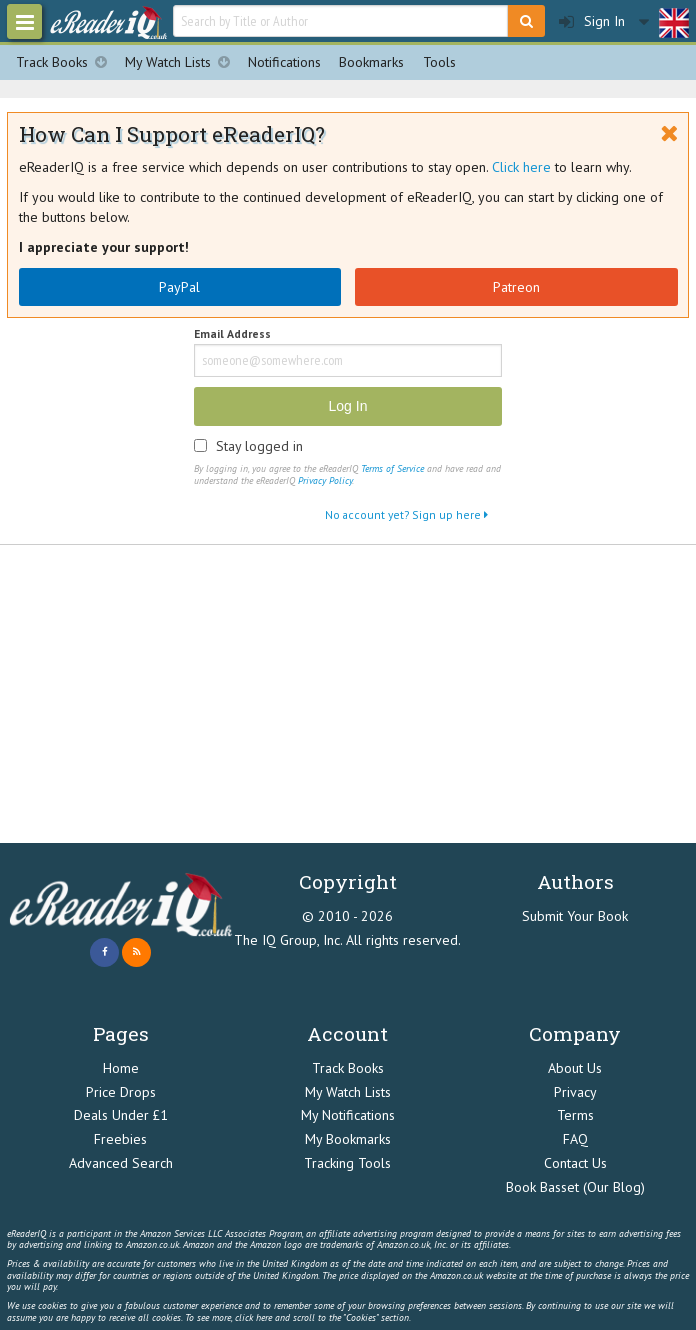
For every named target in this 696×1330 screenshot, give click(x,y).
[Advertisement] (348, 695)
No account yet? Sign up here (406, 514)
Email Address (232, 334)
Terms (575, 1115)
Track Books (66, 62)
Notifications (284, 62)
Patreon (516, 287)
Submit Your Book (575, 916)
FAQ (575, 1139)
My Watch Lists (182, 62)
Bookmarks (371, 62)
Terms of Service (392, 468)
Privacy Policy (325, 480)
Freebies (120, 1139)
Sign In (592, 21)
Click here (521, 167)
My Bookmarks (348, 1139)
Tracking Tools (347, 1163)
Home (121, 1068)
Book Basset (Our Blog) (575, 1187)
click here (253, 1317)
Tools (439, 62)
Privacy (575, 1092)
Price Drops (121, 1092)
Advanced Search (121, 1163)
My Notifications (348, 1115)
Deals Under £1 (121, 1115)
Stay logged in (259, 446)
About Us (575, 1068)
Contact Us (575, 1163)
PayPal (179, 287)
